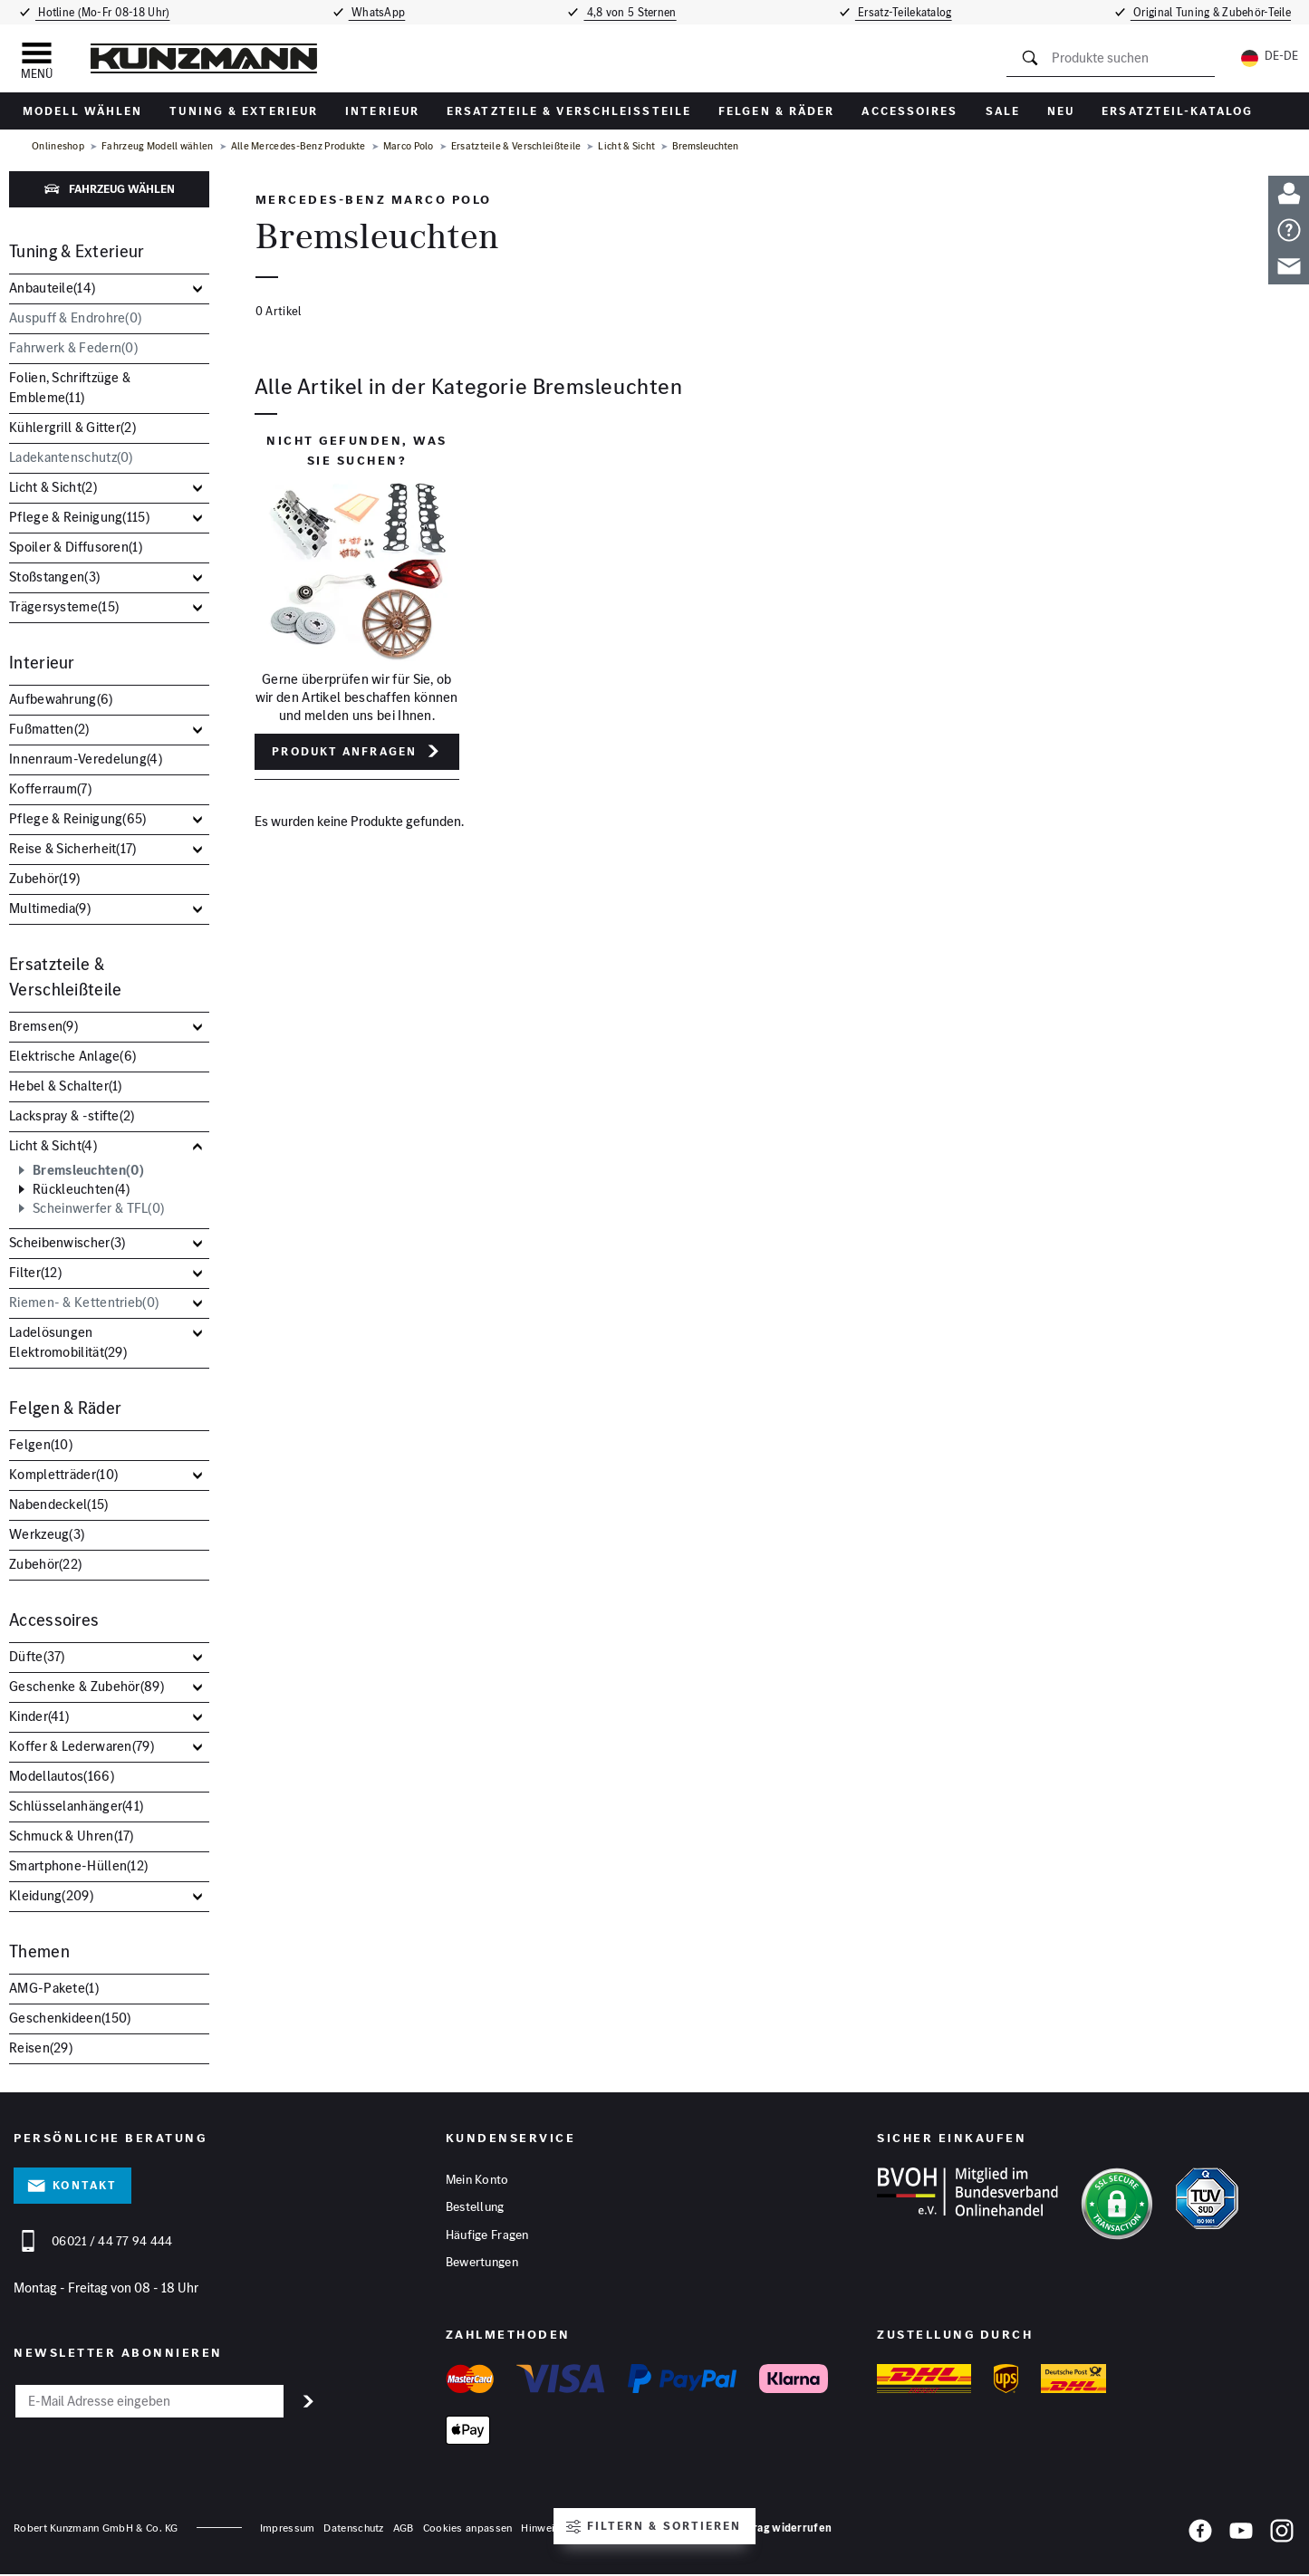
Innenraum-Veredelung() (85, 758)
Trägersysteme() (64, 606)
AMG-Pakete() (54, 1987)
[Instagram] (1281, 2536)
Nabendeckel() (59, 1504)
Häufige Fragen (487, 2236)
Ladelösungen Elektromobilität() (68, 1341)
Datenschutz (353, 2529)
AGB (403, 2529)
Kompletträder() (63, 1474)
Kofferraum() (50, 788)
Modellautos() (61, 1775)
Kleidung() (51, 1895)
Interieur (382, 111)
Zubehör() (44, 878)
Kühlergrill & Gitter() (72, 427)
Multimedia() (50, 908)
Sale (1003, 111)
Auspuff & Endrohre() (75, 317)
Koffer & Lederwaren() (81, 1745)
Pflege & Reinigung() (79, 516)
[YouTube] (1241, 2536)
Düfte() (37, 1656)
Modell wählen (82, 111)
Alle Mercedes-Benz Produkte (298, 146)
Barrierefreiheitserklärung (659, 2529)
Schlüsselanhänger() (76, 1805)
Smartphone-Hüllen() (78, 1865)
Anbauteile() (52, 287)
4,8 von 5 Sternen (631, 12)
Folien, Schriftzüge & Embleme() (69, 387)
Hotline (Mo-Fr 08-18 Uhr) (100, 12)
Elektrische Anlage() (72, 1055)
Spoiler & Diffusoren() (75, 546)
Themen (39, 1951)
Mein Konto (477, 2180)
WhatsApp (376, 12)
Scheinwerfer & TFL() (98, 1208)
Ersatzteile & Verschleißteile (569, 111)
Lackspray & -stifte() (72, 1115)
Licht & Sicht (626, 146)
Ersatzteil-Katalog (1177, 111)
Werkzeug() (46, 1533)
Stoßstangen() (54, 576)
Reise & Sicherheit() (73, 848)
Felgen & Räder (776, 111)
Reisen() (40, 2047)
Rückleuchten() (81, 1189)
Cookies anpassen (468, 2529)
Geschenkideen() (69, 2017)
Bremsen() (43, 1025)
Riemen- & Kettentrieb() (84, 1302)
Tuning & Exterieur (243, 111)
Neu (1060, 111)
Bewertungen (482, 2264)
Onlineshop (58, 146)
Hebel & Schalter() (65, 1085)
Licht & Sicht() (53, 486)
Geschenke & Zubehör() (86, 1686)
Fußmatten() (49, 728)
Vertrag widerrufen (781, 2529)
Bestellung (475, 2208)
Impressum (287, 2529)
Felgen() (40, 1444)
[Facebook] (1200, 2536)
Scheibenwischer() (67, 1242)
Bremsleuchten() (88, 1170)
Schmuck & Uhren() (71, 1835)
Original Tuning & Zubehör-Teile (1214, 12)
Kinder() (39, 1715)
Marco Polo (408, 146)
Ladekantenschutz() (71, 456)
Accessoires (909, 111)
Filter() (35, 1272)
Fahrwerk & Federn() (73, 347)
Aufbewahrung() (61, 698)
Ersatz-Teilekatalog (907, 12)
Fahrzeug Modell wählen (157, 146)
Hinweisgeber (554, 2529)
